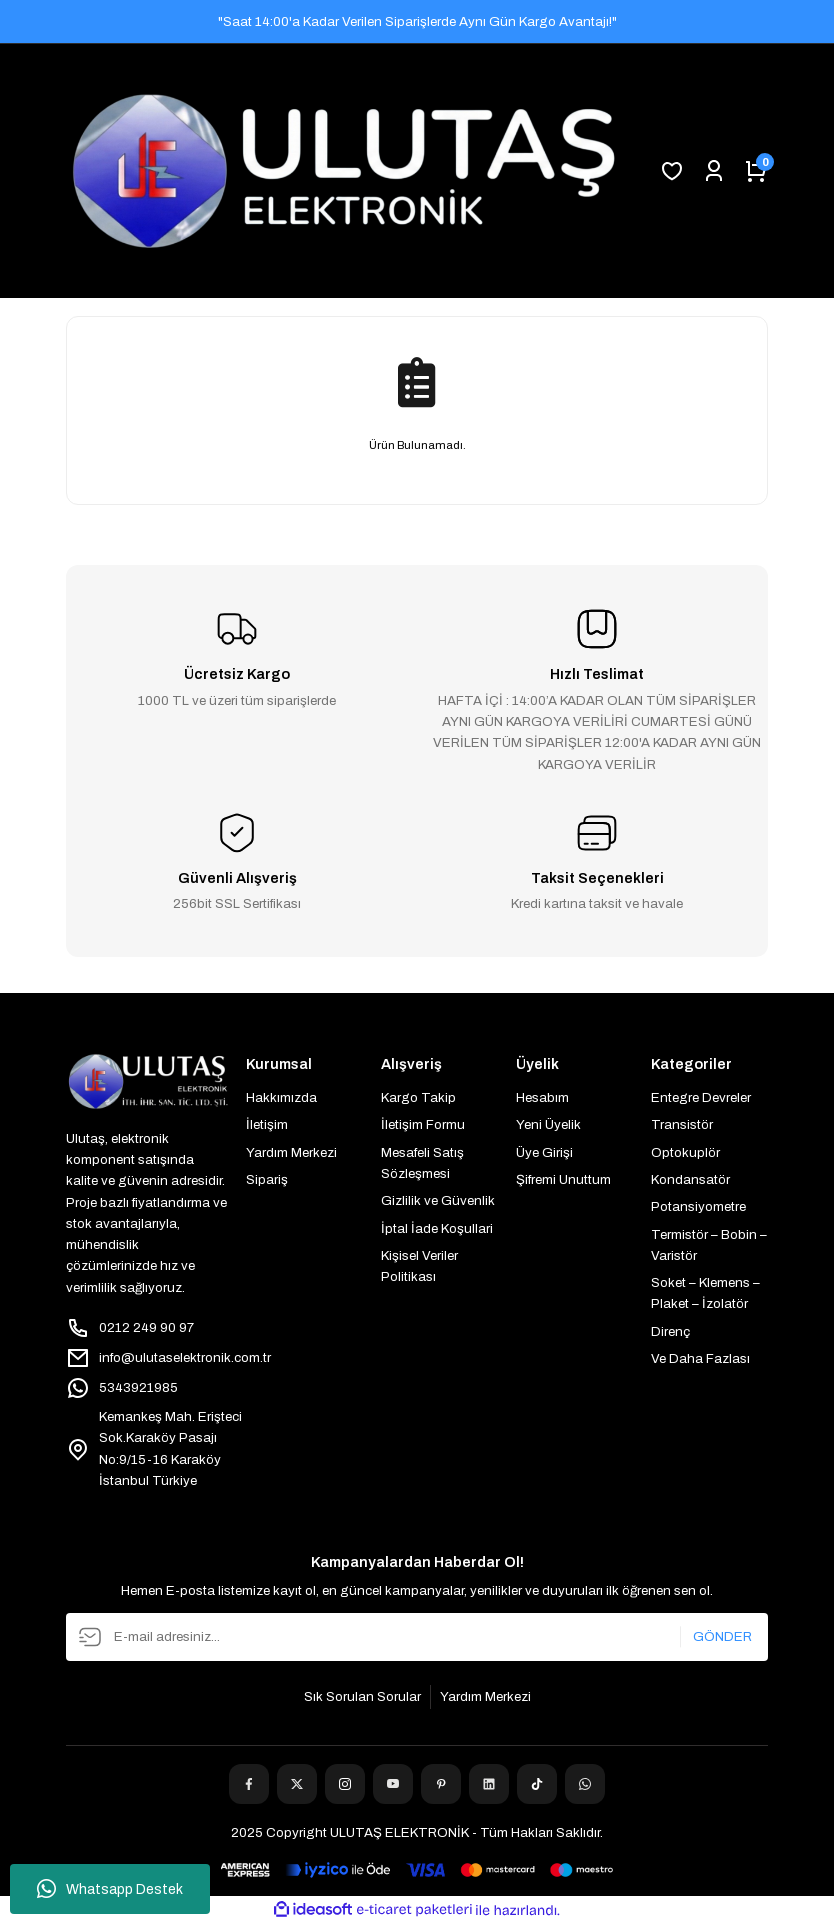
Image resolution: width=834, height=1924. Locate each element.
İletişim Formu (423, 1124)
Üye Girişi (544, 1152)
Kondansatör (690, 1179)
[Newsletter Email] (417, 1637)
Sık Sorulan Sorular (362, 1696)
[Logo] (344, 171)
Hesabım (542, 1097)
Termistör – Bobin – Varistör (709, 1245)
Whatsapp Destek (110, 1889)
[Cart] (756, 171)
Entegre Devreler (701, 1097)
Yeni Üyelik (548, 1124)
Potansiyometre (698, 1206)
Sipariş (267, 1179)
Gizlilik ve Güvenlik (438, 1200)
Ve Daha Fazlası (700, 1358)
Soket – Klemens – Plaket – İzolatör (705, 1293)
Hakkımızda (281, 1097)
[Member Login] (714, 171)
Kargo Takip (418, 1097)
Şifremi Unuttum (563, 1179)
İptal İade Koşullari (437, 1228)
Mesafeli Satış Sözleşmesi (422, 1163)
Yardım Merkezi (291, 1152)
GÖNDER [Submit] (722, 1636)
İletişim (267, 1124)
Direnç (670, 1331)
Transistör (682, 1124)
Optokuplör (685, 1152)
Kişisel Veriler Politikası (419, 1266)
